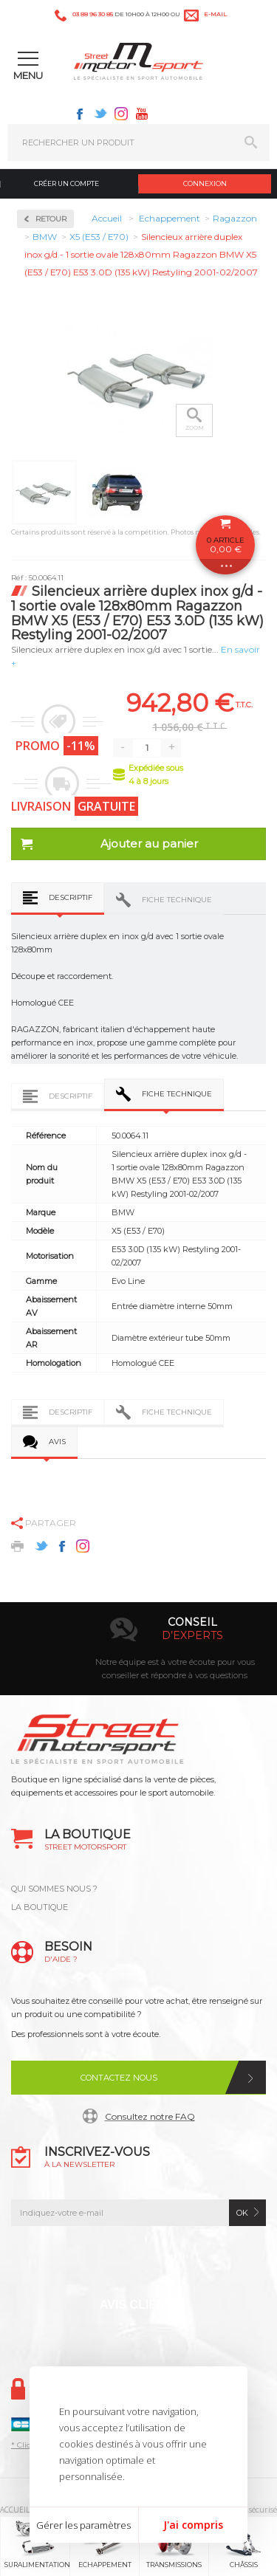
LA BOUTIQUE (39, 1907)
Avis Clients (140, 2304)
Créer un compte (66, 183)
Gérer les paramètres (83, 2525)
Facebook (79, 113)
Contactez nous (119, 2077)
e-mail (215, 14)
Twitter (100, 113)
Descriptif (70, 897)
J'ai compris (193, 2525)
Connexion (205, 183)
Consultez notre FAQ (150, 2116)
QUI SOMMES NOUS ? (54, 1888)
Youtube (141, 113)
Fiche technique (177, 899)
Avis (57, 1441)
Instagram (121, 113)
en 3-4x (156, 1635)
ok (242, 2213)
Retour (50, 219)
